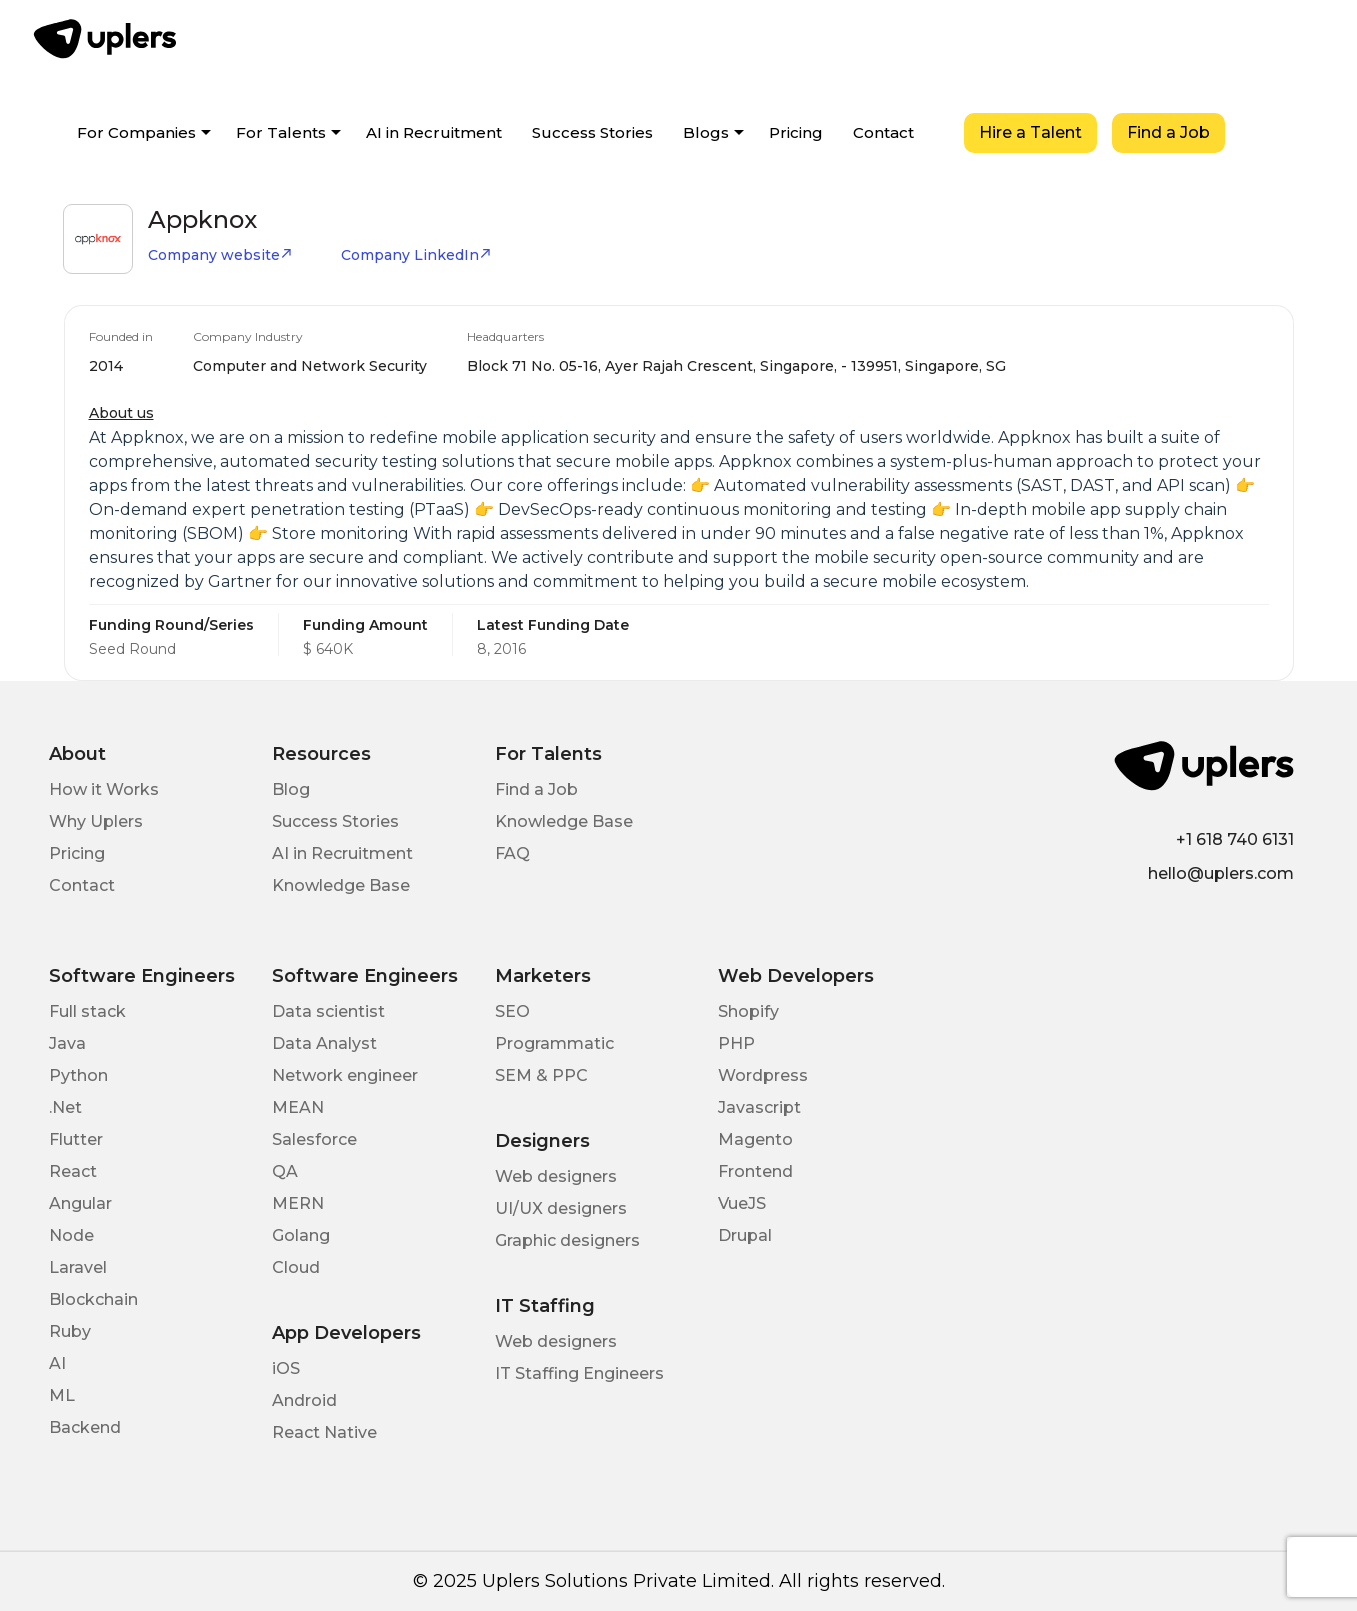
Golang (301, 1235)
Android (304, 1400)
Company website (220, 255)
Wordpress (763, 1075)
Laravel (78, 1267)
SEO (512, 1011)
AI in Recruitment (434, 132)
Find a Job (1168, 132)
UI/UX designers (561, 1208)
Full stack (87, 1011)
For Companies (136, 132)
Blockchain (93, 1299)
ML (62, 1395)
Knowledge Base (341, 885)
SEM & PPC (541, 1075)
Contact (883, 132)
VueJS (742, 1203)
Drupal (745, 1235)
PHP (736, 1043)
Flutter (76, 1139)
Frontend (755, 1171)
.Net (65, 1107)
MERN (298, 1203)
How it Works (104, 789)
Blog (291, 789)
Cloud (296, 1267)
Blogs (706, 132)
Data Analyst (324, 1043)
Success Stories (592, 132)
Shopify (748, 1011)
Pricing (796, 132)
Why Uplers (96, 821)
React (73, 1171)
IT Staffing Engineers (579, 1373)
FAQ (512, 853)
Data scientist (328, 1011)
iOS (286, 1368)
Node (71, 1235)
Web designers (556, 1176)
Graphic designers (567, 1240)
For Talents (281, 132)
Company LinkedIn (416, 255)
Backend (85, 1427)
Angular (80, 1203)
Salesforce (314, 1139)
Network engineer (345, 1075)
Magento (755, 1139)
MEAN (298, 1107)
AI (57, 1363)
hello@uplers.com (1221, 873)
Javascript (759, 1107)
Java (67, 1043)
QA (285, 1171)
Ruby (70, 1331)
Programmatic (554, 1043)
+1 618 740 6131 (1235, 839)
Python (78, 1075)
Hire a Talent (1030, 132)
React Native (324, 1432)
